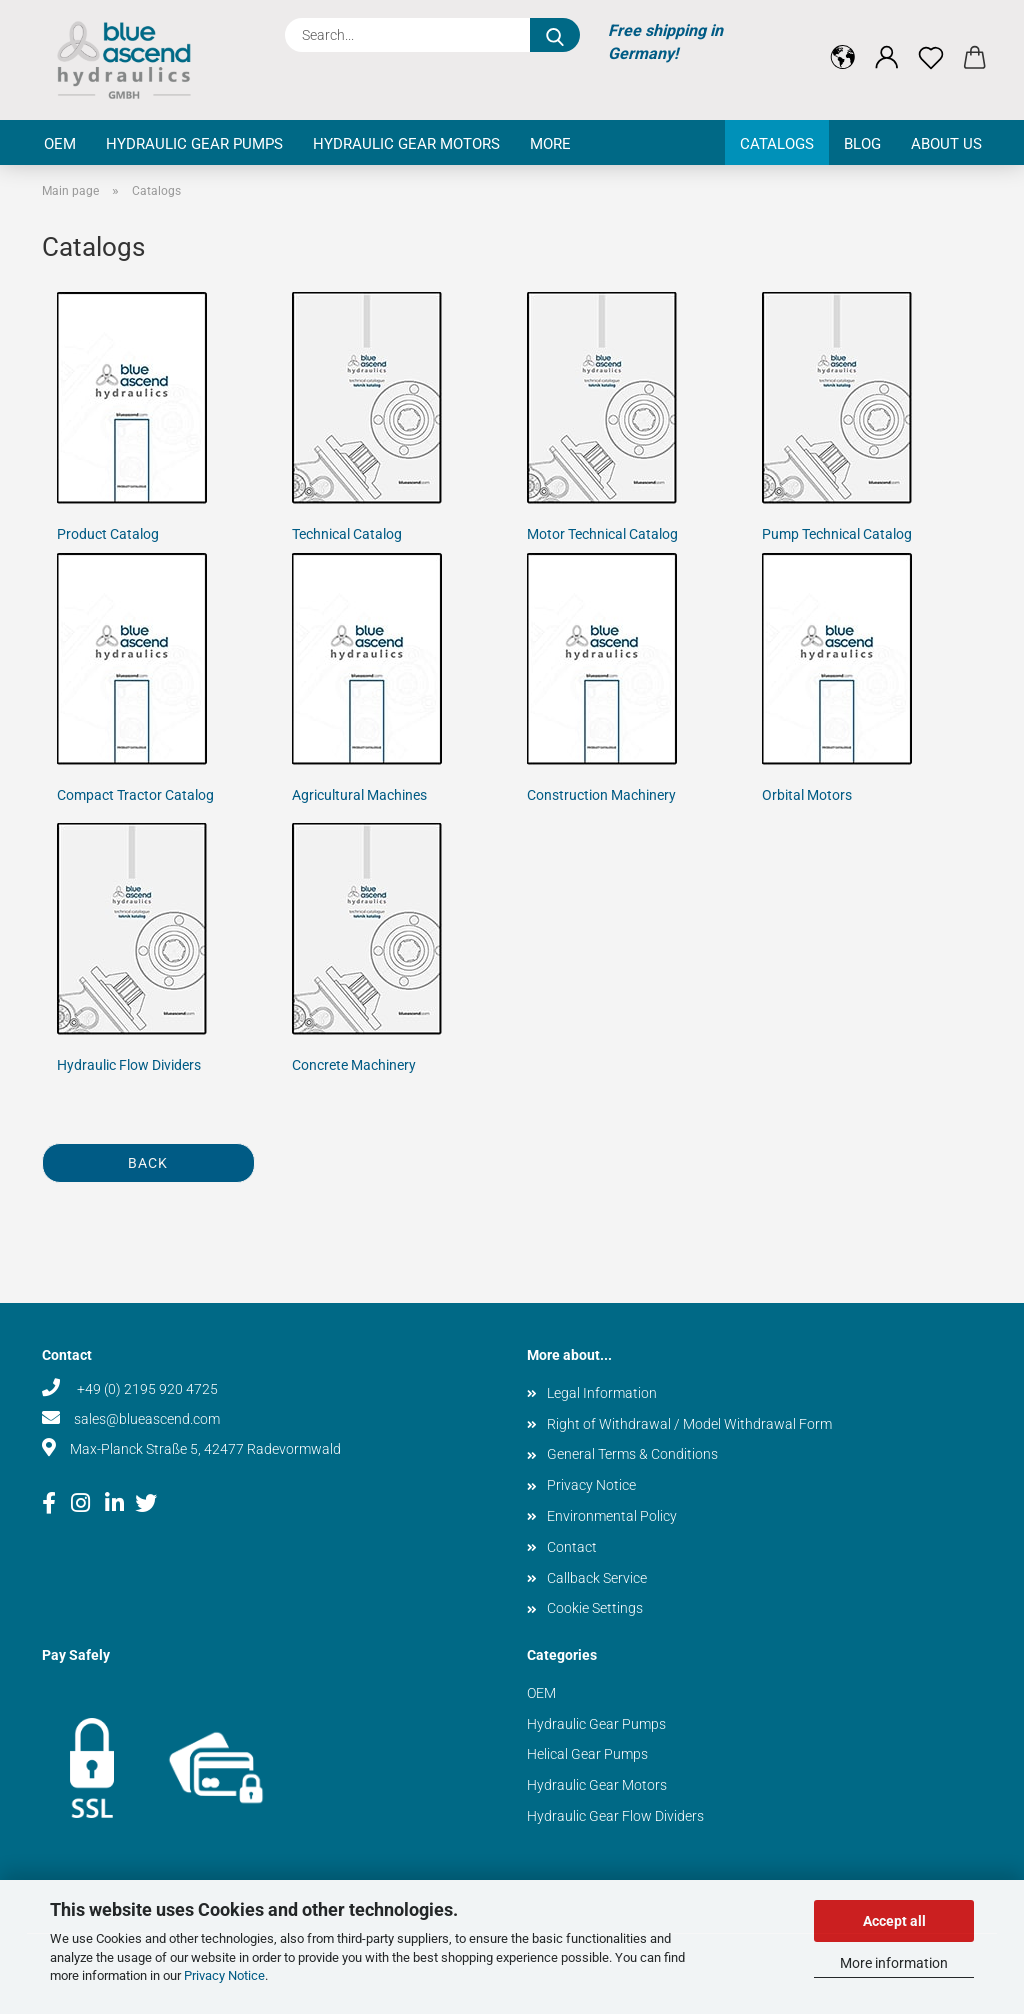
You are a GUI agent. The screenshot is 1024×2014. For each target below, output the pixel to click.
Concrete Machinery (354, 1065)
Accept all (894, 1921)
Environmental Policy (612, 1516)
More (550, 144)
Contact (572, 1547)
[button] (843, 42)
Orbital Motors (807, 795)
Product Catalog (108, 534)
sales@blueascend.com (147, 1419)
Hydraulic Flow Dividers (129, 1065)
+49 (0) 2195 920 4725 (146, 1389)
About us (946, 144)
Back (148, 1163)
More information (894, 1963)
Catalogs (777, 144)
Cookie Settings (595, 1608)
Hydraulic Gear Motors (406, 144)
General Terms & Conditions (632, 1454)
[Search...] (555, 35)
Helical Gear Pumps (587, 1754)
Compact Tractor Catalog (135, 795)
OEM (60, 144)
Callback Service (597, 1578)
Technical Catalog (347, 534)
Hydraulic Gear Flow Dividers (615, 1816)
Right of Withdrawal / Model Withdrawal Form (689, 1424)
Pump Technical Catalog (837, 534)
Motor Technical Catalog (602, 534)
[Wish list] (931, 42)
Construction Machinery (601, 795)
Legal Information (602, 1393)
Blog (862, 144)
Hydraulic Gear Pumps (194, 144)
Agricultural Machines (359, 795)
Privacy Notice (224, 1975)
